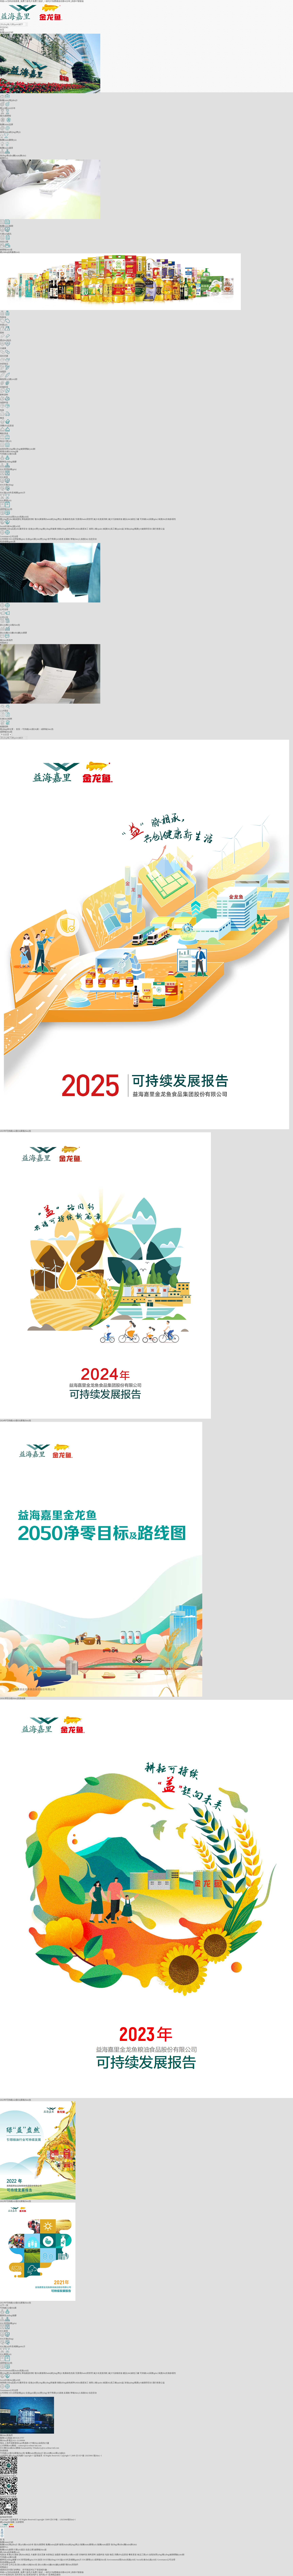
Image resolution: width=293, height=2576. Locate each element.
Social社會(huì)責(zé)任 (146, 2559)
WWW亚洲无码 (7, 2574)
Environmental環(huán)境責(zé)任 (121, 2559)
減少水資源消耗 (100, 519)
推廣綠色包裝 (69, 519)
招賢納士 (4, 643)
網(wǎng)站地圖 (16, 2455)
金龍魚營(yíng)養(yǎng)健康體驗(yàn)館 (166, 2554)
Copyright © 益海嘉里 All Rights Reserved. (42, 2455)
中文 (2, 27)
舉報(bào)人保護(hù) (79, 539)
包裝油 (3, 2554)
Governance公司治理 (166, 2559)
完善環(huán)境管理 (84, 519)
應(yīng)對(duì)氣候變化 (10, 519)
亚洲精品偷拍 (54, 2574)
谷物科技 (83, 2554)
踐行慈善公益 (158, 529)
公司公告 (13, 2564)
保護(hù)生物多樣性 (167, 519)
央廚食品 (50, 2554)
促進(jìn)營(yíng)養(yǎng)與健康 (42, 529)
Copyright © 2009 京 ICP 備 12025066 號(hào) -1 (81, 2455)
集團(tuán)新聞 (6, 2549)
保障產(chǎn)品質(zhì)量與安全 (14, 529)
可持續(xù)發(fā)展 (8, 454)
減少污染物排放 (115, 519)
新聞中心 (4, 158)
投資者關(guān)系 (7, 541)
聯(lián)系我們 (71, 2564)
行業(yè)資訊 (19, 2549)
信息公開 (29, 2549)
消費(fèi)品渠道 (121, 2554)
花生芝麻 (41, 2554)
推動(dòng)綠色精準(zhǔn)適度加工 (72, 529)
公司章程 (4, 539)
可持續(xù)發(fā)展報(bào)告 (12, 2453)
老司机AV (43, 2574)
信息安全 (93, 539)
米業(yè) (10, 2554)
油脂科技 (100, 2554)
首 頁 (2, 2539)
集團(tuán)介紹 (6, 32)
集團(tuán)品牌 (52, 2544)
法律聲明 (4, 2455)
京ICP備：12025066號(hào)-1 (63, 2519)
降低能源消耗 (28, 519)
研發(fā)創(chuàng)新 (9, 451)
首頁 (2, 30)
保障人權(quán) (95, 529)
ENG (6, 27)
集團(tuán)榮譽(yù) (88, 2544)
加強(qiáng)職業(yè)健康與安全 (138, 529)
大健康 (34, 2554)
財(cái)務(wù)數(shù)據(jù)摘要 (51, 2564)
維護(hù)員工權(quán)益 (113, 529)
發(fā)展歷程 (39, 2544)
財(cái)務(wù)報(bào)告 (27, 2564)
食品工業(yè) (143, 2554)
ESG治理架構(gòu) (17, 539)
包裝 (107, 2554)
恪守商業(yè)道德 (55, 539)
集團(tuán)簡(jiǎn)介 (34, 2453)
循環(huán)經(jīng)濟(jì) (69, 2544)
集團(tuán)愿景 (103, 2544)
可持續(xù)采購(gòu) (149, 519)
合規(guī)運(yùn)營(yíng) (36, 539)
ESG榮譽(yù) (88, 2559)
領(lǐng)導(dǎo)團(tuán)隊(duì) (124, 2544)
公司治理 (4, 2564)
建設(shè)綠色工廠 (131, 519)
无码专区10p (20, 2574)
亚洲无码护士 (32, 2574)
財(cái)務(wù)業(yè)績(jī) (54, 2453)
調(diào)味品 (24, 2554)
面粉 (16, 2554)
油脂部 (58, 2554)
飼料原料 (92, 2554)
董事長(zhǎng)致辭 (8, 2559)
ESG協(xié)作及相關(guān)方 (69, 2559)
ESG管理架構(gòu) (25, 2559)
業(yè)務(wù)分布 (25, 2544)
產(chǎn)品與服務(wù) (10, 252)
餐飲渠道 (132, 2554)
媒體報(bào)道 (40, 2549)
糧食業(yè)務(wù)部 (70, 2554)
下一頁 (5, 2305)
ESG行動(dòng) (49, 2559)
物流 (112, 2554)
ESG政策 (38, 2559)
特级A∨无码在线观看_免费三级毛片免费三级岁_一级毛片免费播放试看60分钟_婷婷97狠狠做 (42, 1)
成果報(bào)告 (47, 729)
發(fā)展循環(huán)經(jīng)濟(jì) (48, 519)
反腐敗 (67, 539)
